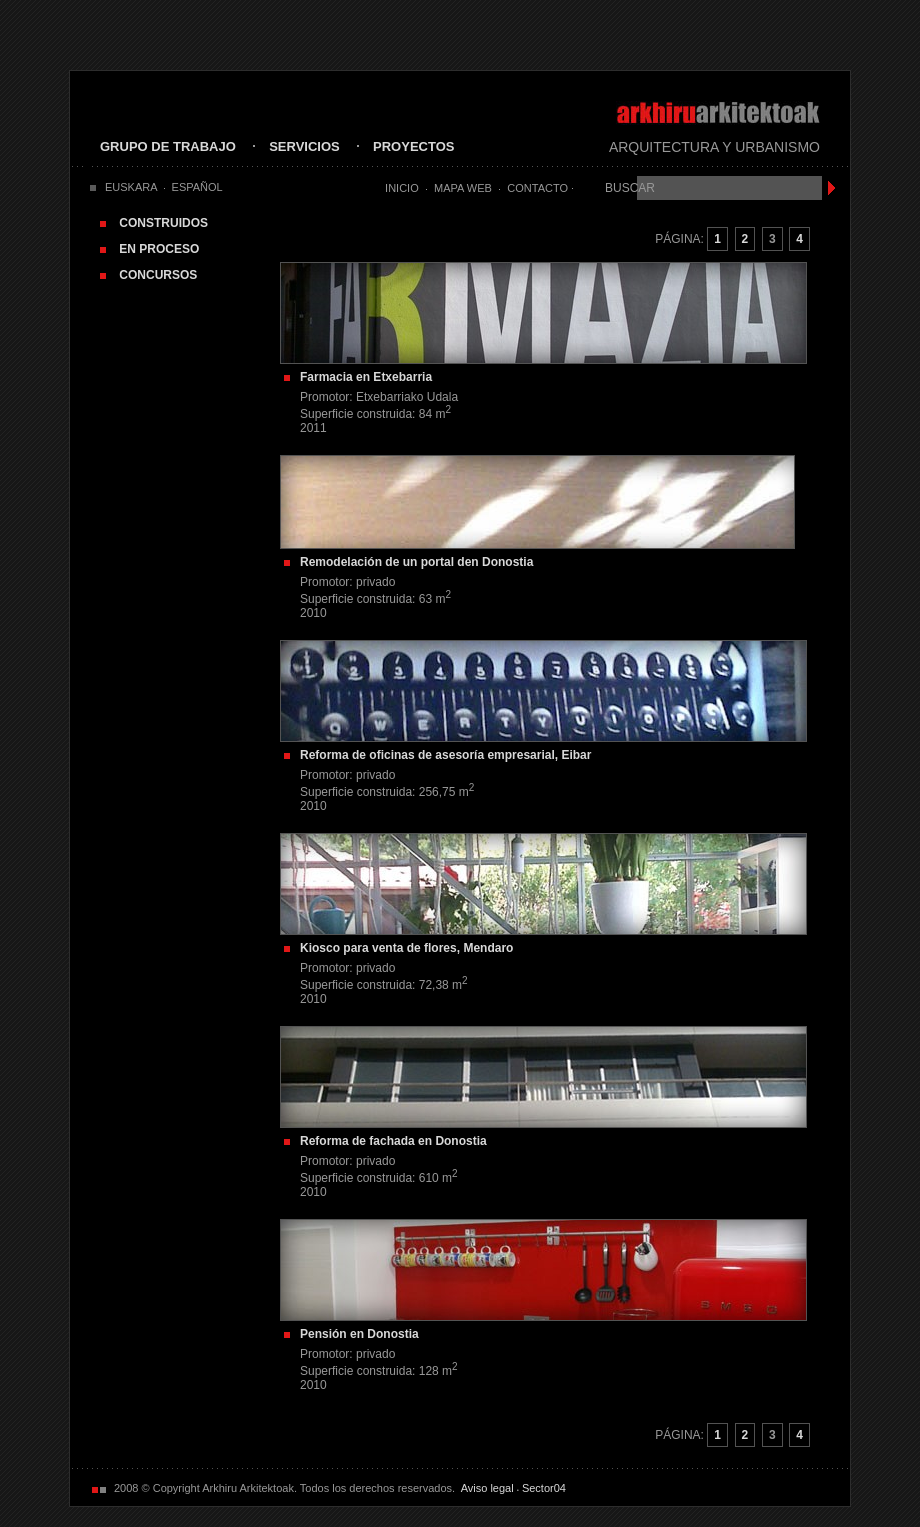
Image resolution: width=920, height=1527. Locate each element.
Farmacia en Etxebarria (366, 377)
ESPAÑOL (197, 187)
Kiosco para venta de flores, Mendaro (406, 948)
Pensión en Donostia (359, 1334)
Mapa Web (463, 188)
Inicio (402, 188)
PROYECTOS (413, 146)
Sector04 (544, 1488)
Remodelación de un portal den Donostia (416, 562)
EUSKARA (131, 187)
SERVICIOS (304, 146)
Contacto (537, 188)
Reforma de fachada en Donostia (393, 1141)
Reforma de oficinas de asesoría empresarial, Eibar (445, 755)
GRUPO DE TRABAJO (168, 146)
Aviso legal (487, 1488)
